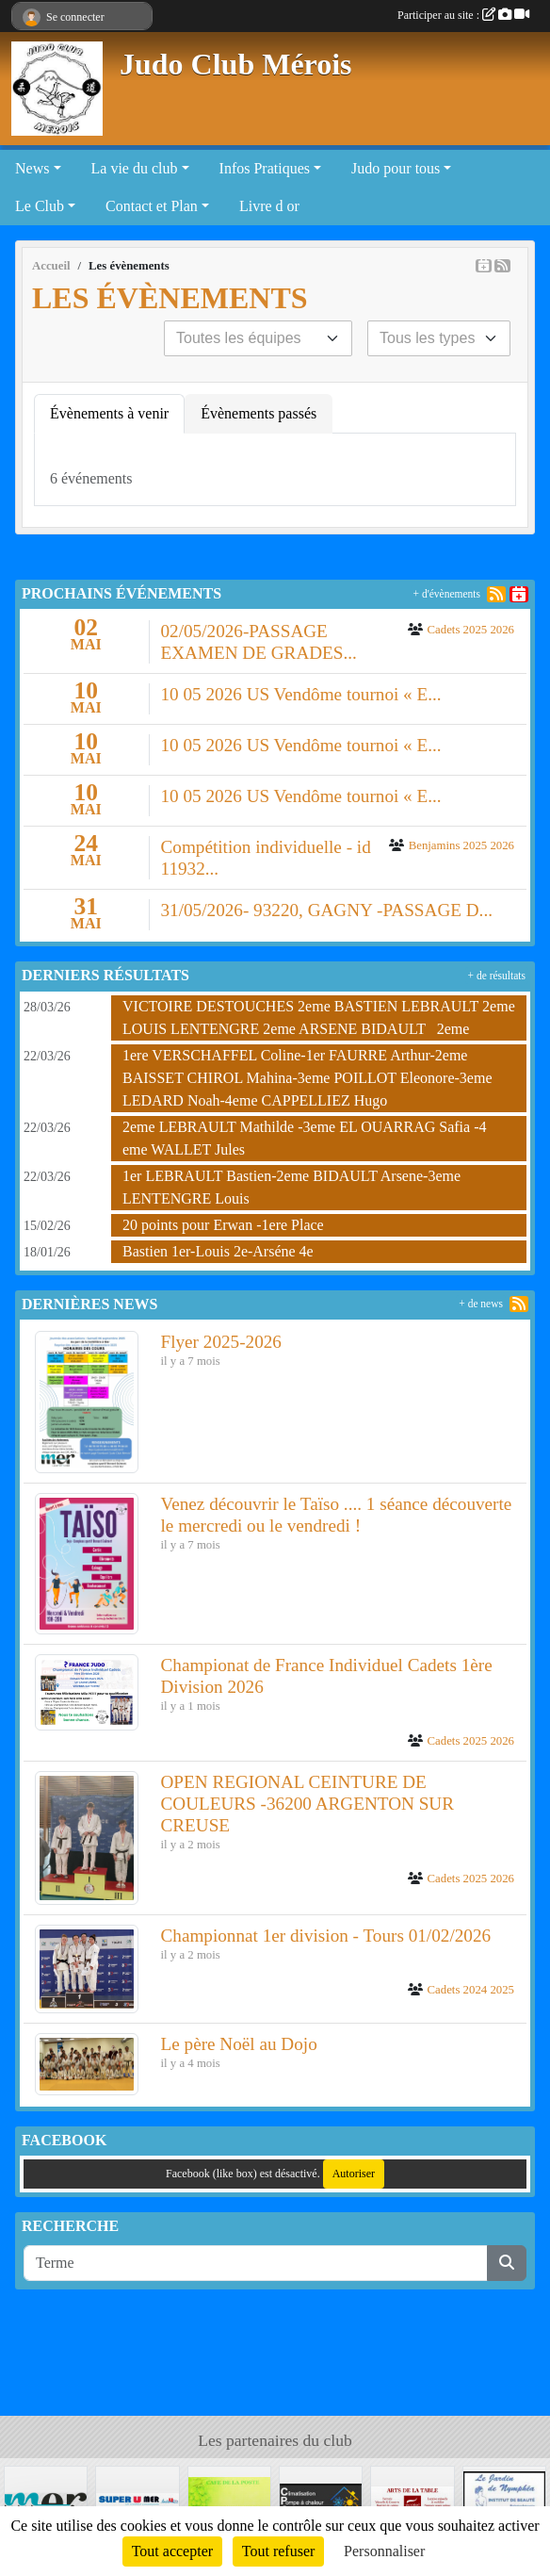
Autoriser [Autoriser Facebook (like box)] (353, 2173)
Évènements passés (258, 413)
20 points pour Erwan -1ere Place (223, 1225)
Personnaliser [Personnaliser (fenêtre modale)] (384, 2551)
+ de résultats (497, 975)
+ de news (481, 1303)
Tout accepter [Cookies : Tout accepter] (172, 2551)
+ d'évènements (446, 593)
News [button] (32, 168)
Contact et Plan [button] (151, 206)
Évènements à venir (109, 413)
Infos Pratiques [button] (264, 168)
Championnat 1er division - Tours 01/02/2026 (326, 1935)
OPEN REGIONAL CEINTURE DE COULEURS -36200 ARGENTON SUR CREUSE (307, 1803)
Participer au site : (463, 15)
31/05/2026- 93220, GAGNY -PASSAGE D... (327, 910)
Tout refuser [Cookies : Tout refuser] (278, 2551)
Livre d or (269, 206)
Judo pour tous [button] (395, 168)
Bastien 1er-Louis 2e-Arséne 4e (218, 1251)
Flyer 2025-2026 (221, 1342)
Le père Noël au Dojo (239, 2044)
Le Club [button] (39, 206)
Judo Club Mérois (236, 64)
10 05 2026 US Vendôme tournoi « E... (301, 694)
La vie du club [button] (134, 168)
